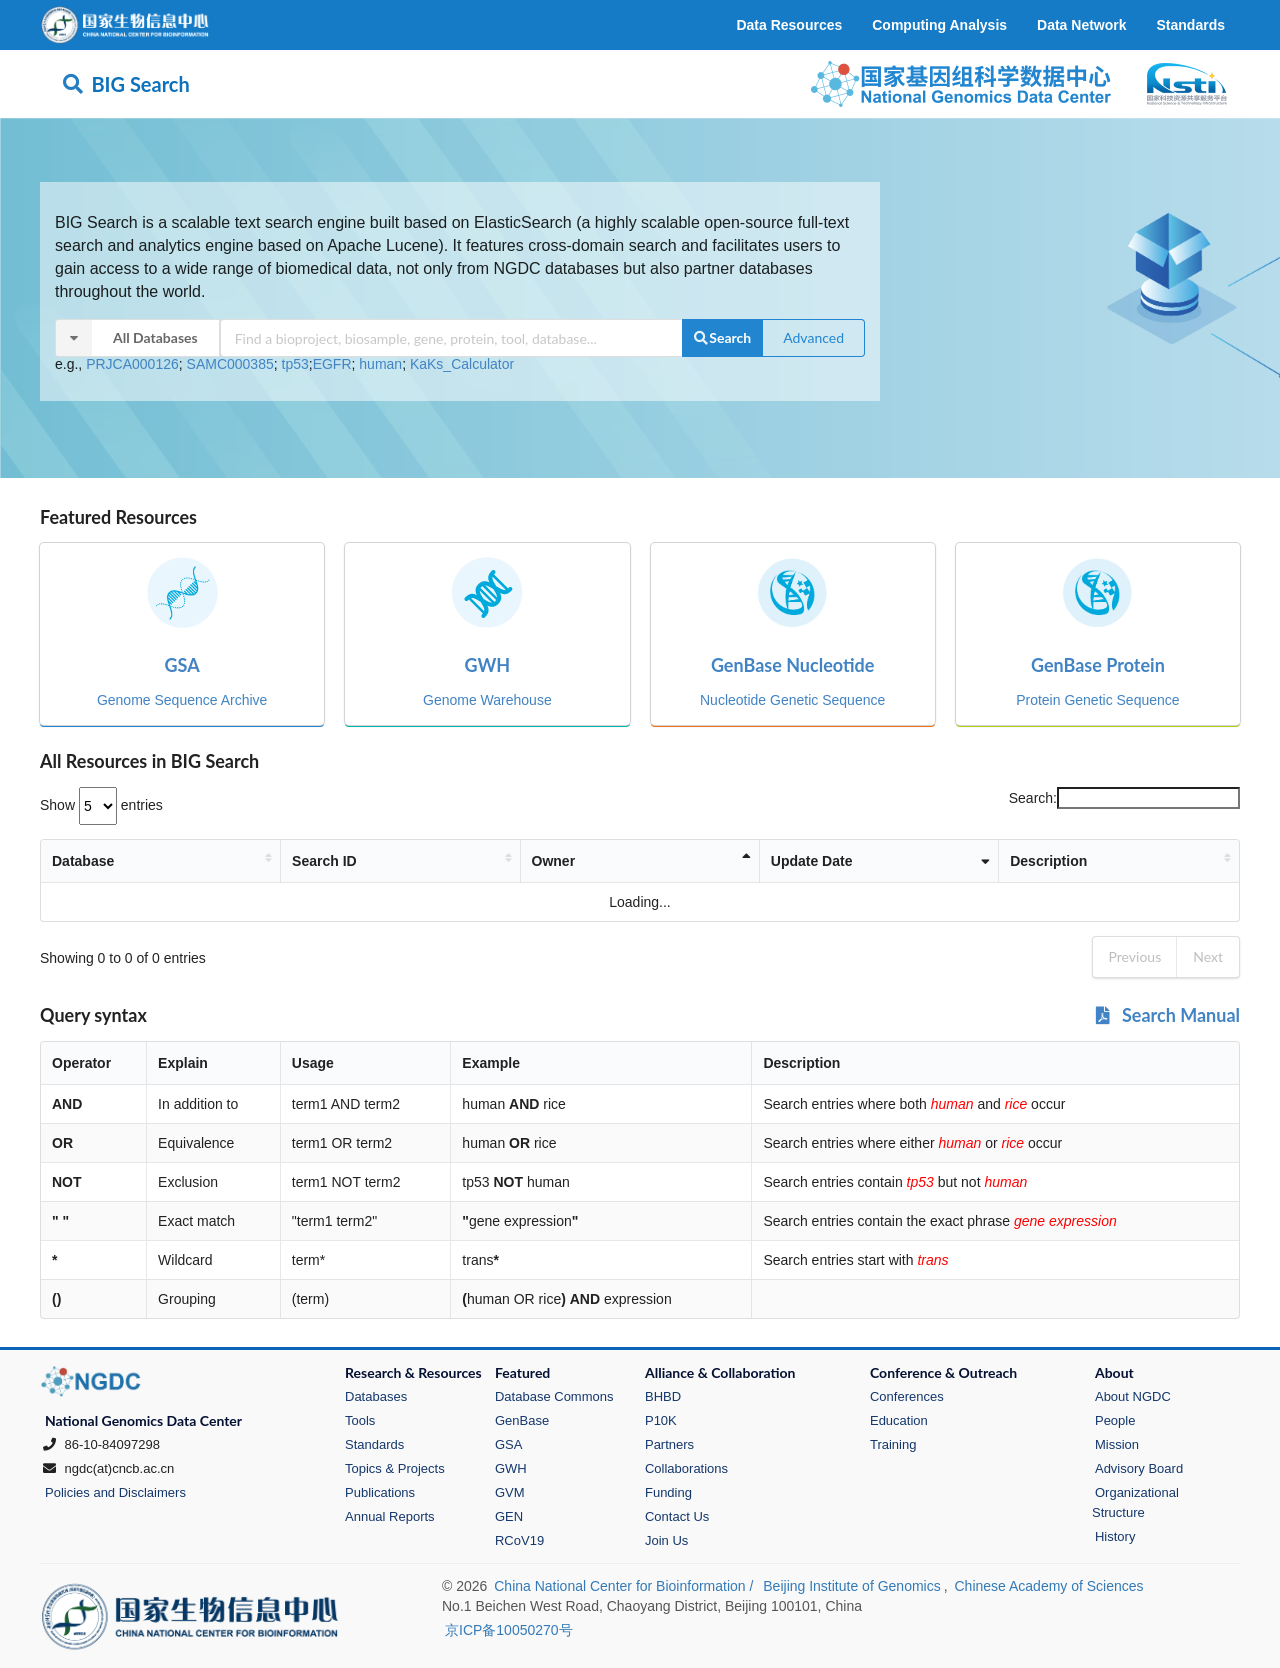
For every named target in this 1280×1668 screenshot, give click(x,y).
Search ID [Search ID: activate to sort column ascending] (339, 861)
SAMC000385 (230, 364)
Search (722, 337)
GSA (508, 1444)
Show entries (101, 805)
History (1115, 1536)
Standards (374, 1444)
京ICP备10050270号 (509, 1630)
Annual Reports (390, 1516)
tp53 (295, 364)
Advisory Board (1139, 1468)
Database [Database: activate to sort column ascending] (83, 861)
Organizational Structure (1135, 1502)
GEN (509, 1516)
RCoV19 (519, 1540)
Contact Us (677, 1516)
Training (893, 1444)
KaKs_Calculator (462, 364)
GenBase (522, 1420)
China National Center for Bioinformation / (625, 1586)
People (1115, 1420)
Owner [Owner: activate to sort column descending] (592, 861)
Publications (380, 1492)
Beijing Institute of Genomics (851, 1586)
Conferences (907, 1396)
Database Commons (554, 1396)
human (380, 364)
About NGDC (1133, 1396)
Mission (1117, 1444)
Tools (360, 1420)
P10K (661, 1420)
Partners (669, 1444)
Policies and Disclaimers (115, 1492)
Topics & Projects (395, 1468)
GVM (510, 1492)
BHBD (663, 1396)
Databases (376, 1396)
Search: (1124, 798)
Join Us (666, 1540)
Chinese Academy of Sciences (1048, 1586)
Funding (668, 1492)
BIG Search (125, 84)
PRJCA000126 (132, 364)
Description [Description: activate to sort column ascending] (993, 861)
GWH (511, 1468)
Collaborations (686, 1468)
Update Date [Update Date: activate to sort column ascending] (816, 861)
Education (899, 1420)
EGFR (332, 364)
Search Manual (1166, 1015)
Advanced (813, 337)
